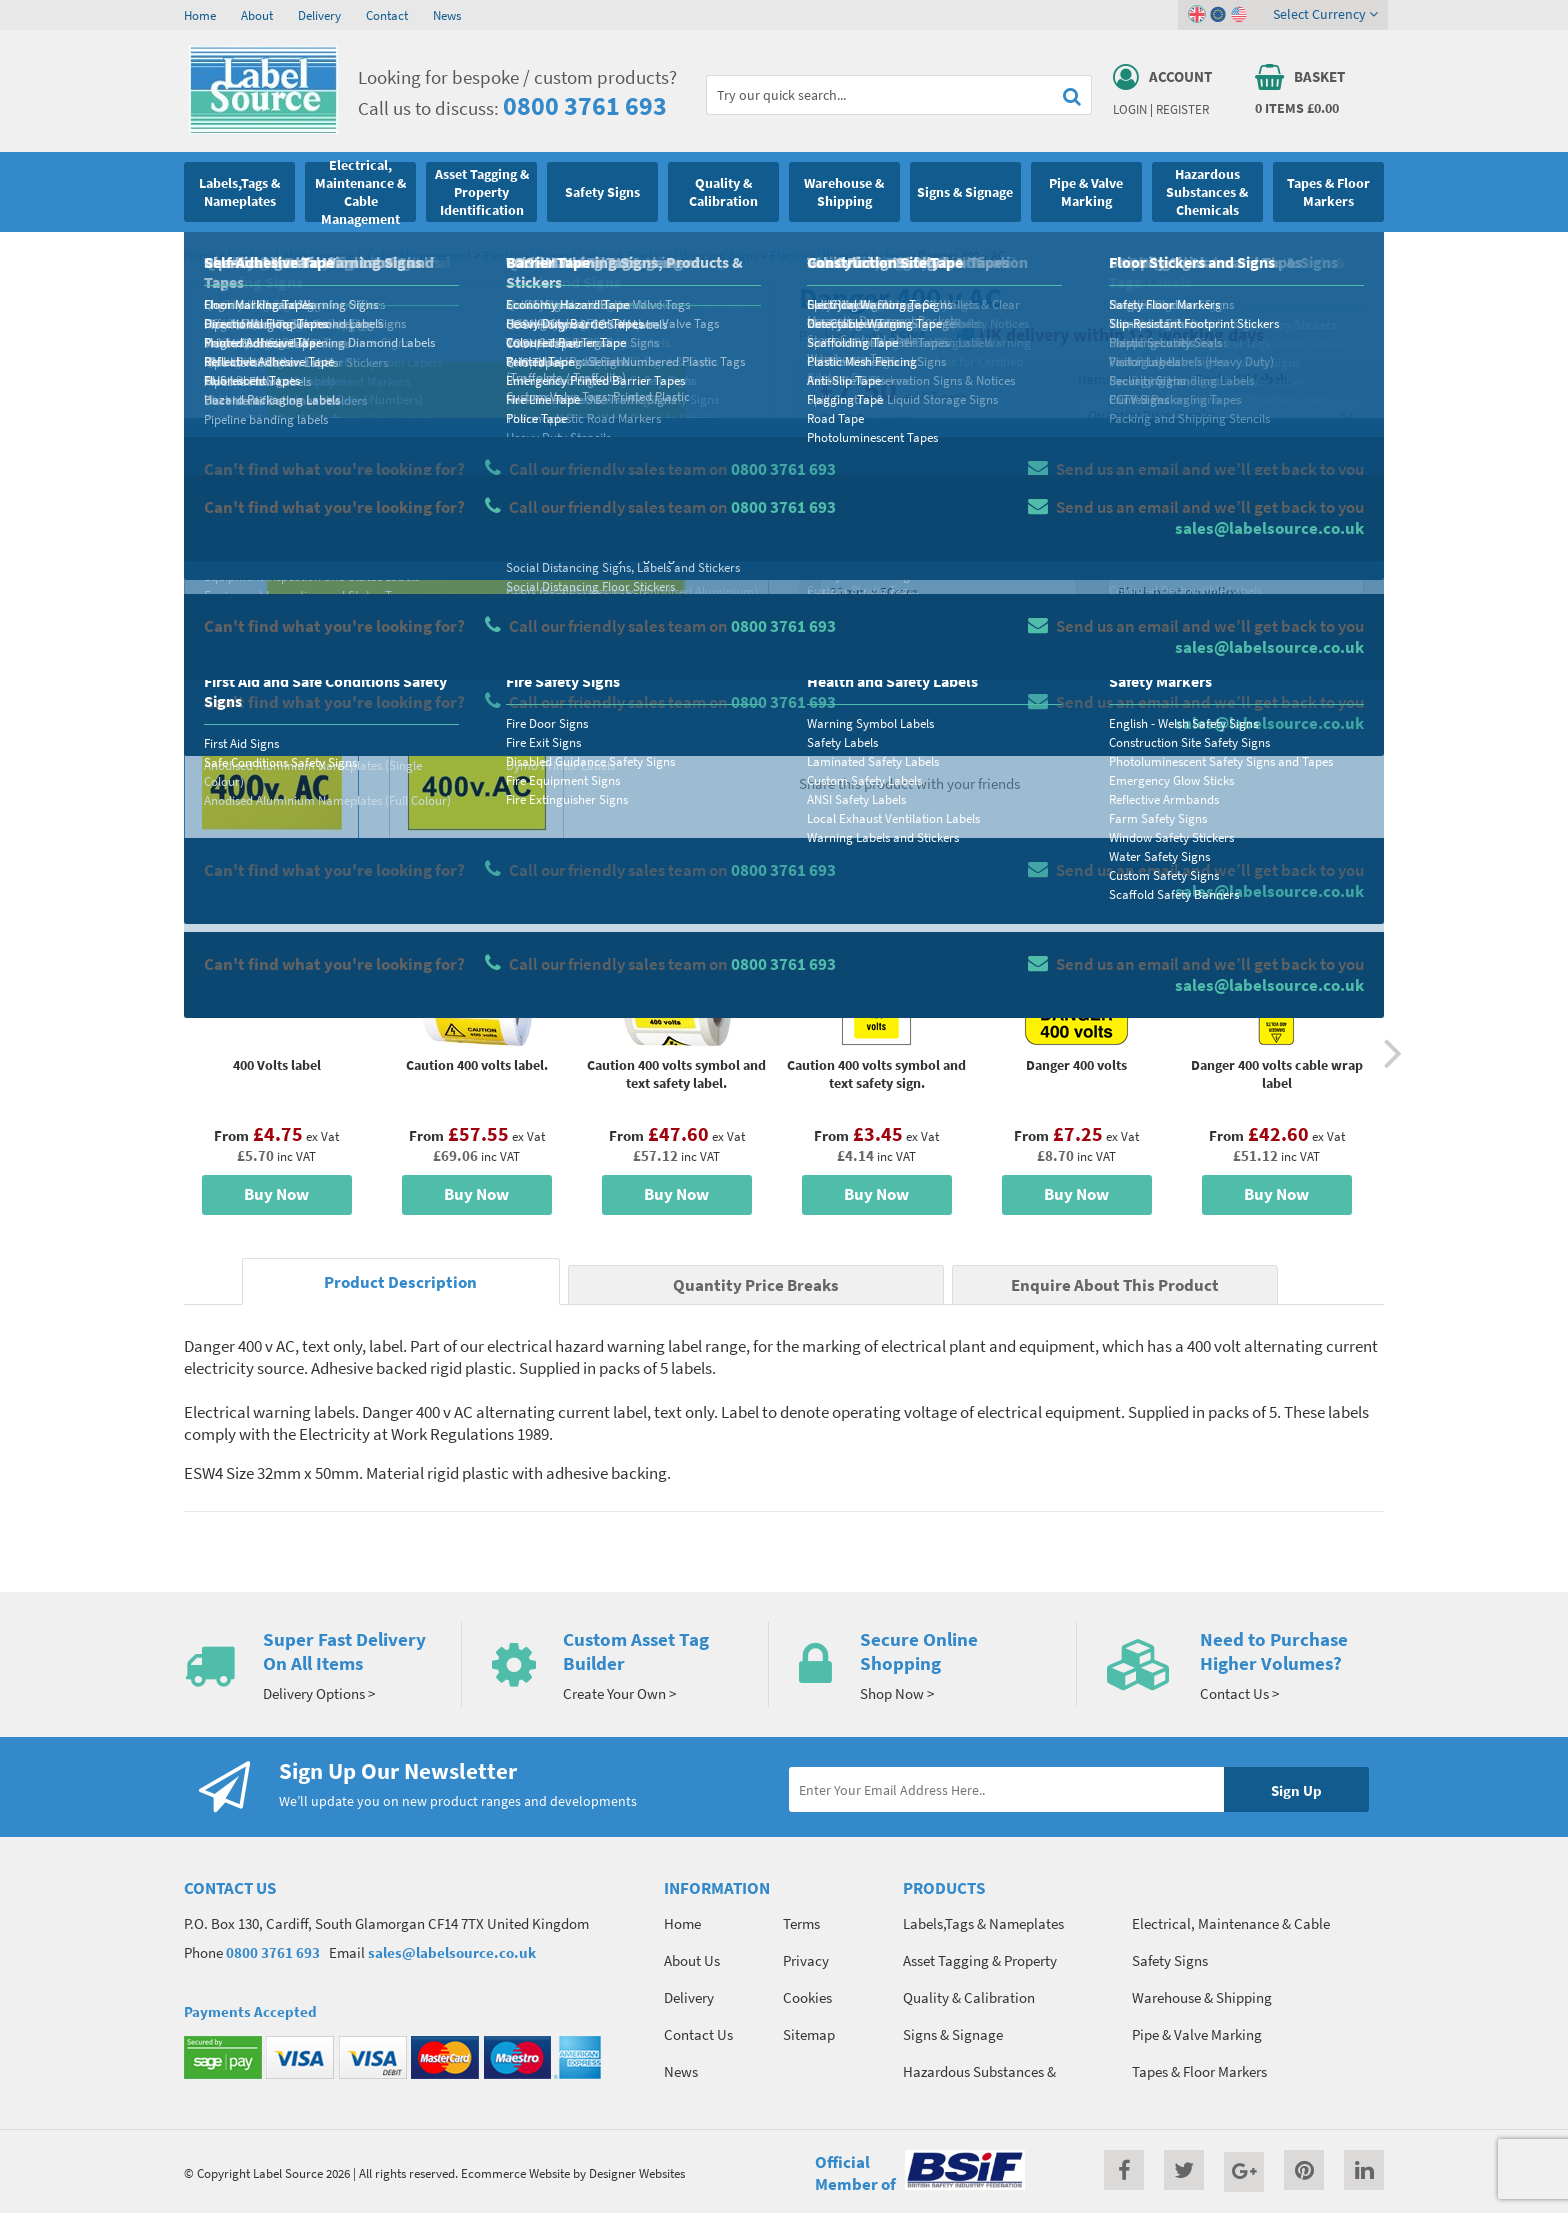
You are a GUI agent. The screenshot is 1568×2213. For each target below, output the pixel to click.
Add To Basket (1235, 672)
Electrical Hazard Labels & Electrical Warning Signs (620, 255)
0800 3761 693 (585, 105)
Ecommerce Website (515, 2173)
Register (1182, 109)
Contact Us (698, 2034)
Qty (830, 635)
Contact (387, 15)
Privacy (806, 1960)
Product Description (400, 1282)
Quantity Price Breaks (1221, 415)
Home (200, 15)
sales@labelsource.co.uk (452, 1952)
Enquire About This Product (1115, 1285)
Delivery (319, 15)
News (447, 15)
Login (1130, 109)
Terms (801, 1923)
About (257, 15)
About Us (692, 1960)
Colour (1128, 556)
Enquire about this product (1235, 711)
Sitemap (809, 2034)
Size (831, 556)
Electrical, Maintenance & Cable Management (349, 255)
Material (844, 477)
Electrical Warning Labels (838, 255)
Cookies (807, 1997)
